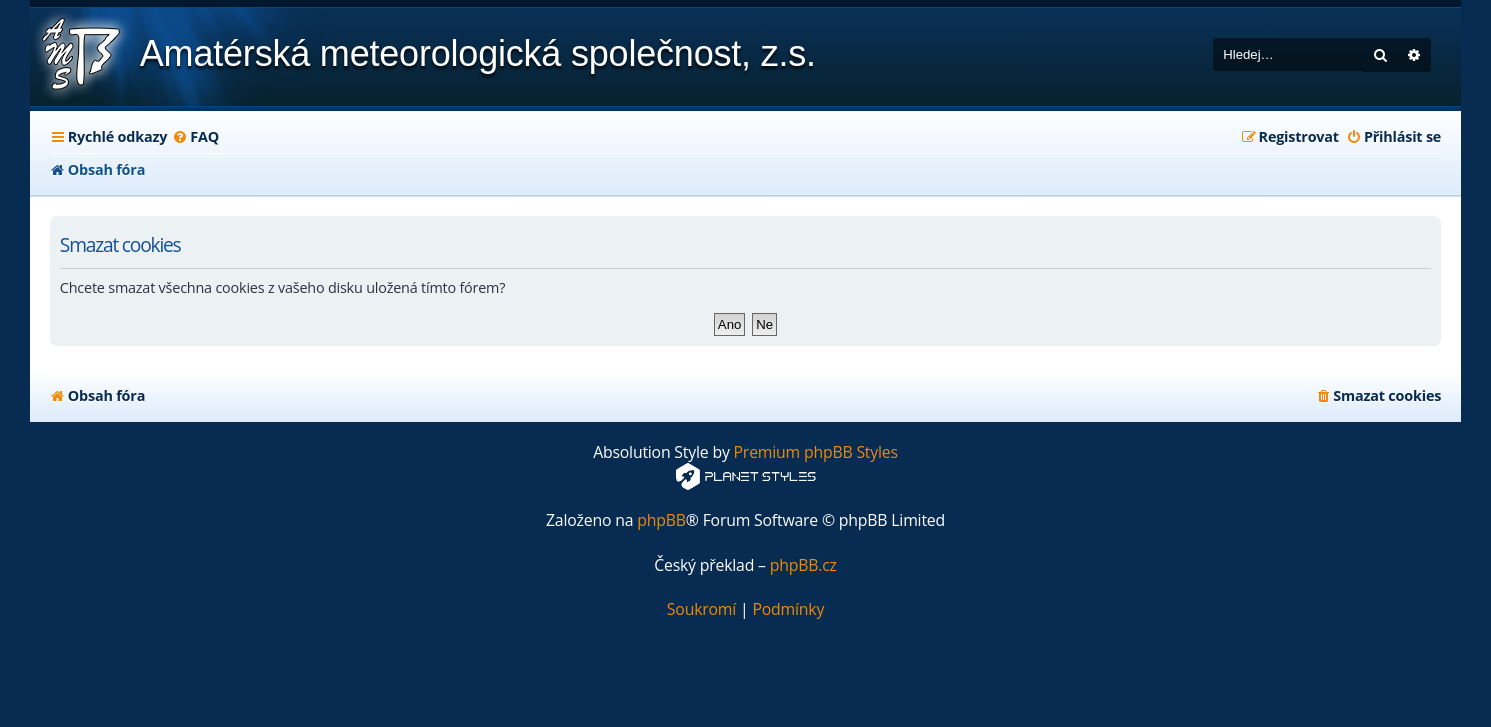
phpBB (661, 520)
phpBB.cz (803, 565)
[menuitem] (195, 137)
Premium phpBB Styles (816, 452)
